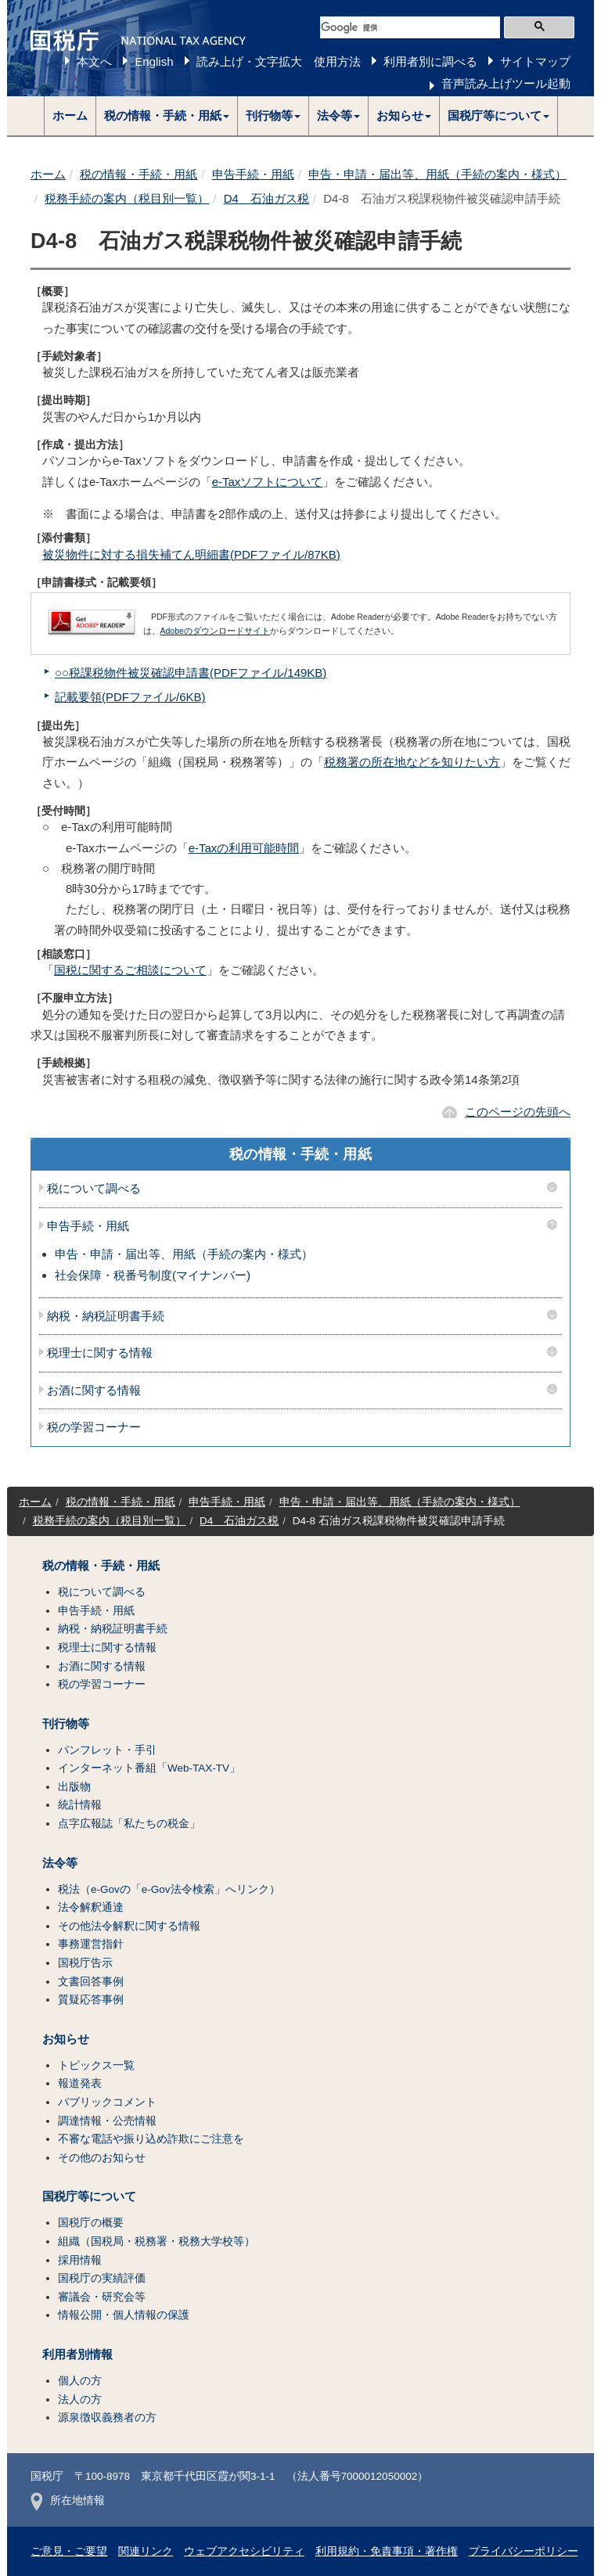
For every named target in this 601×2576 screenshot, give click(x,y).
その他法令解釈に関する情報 (129, 1926)
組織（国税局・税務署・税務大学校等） (156, 2241)
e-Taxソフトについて (267, 481)
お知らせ (65, 2039)
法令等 (59, 1863)
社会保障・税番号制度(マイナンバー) (152, 1275)
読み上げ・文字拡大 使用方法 (278, 61)
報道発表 (80, 2083)
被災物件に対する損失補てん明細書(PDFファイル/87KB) (191, 554)
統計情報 (80, 1805)
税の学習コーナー (94, 1427)
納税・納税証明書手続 (105, 1316)
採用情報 (80, 2260)
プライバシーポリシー (523, 2551)
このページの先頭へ (517, 1111)
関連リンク (145, 2551)
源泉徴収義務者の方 (107, 2417)
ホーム (70, 115)
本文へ (94, 61)
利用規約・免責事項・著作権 (386, 2551)
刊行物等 (65, 1724)
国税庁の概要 (91, 2223)
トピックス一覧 (96, 2065)
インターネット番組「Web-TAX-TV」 (149, 1768)
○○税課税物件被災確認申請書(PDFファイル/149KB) (190, 672)
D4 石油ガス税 (266, 198)
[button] (167, 115)
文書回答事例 (91, 1982)
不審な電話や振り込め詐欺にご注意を (151, 2139)
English (154, 61)
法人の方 (80, 2399)
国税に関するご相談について (130, 970)
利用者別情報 (77, 2354)
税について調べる (94, 1188)
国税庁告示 (85, 1963)
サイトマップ (535, 61)
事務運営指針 (91, 1944)
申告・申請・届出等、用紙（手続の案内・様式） (437, 174)
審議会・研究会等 (102, 2297)
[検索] (410, 27)
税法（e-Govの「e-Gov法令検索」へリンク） (169, 1889)
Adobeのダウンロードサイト (215, 630)
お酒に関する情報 (94, 1390)
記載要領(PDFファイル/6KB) (130, 696)
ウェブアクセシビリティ (244, 2551)
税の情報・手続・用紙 (138, 174)
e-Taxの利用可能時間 (244, 847)
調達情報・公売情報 (107, 2121)
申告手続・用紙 (253, 174)
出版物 (74, 1787)
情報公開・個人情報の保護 (123, 2315)
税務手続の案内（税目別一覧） (127, 198)
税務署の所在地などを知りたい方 (412, 761)
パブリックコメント (107, 2102)
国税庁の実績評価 (102, 2278)
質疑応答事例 (91, 2000)
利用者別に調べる (430, 61)
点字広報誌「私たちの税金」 (129, 1823)
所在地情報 (68, 2500)
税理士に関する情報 (100, 1353)
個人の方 (80, 2381)
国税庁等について (89, 2196)
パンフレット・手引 (107, 1750)
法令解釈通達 (91, 1907)
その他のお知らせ (102, 2158)
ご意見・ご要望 (69, 2551)
